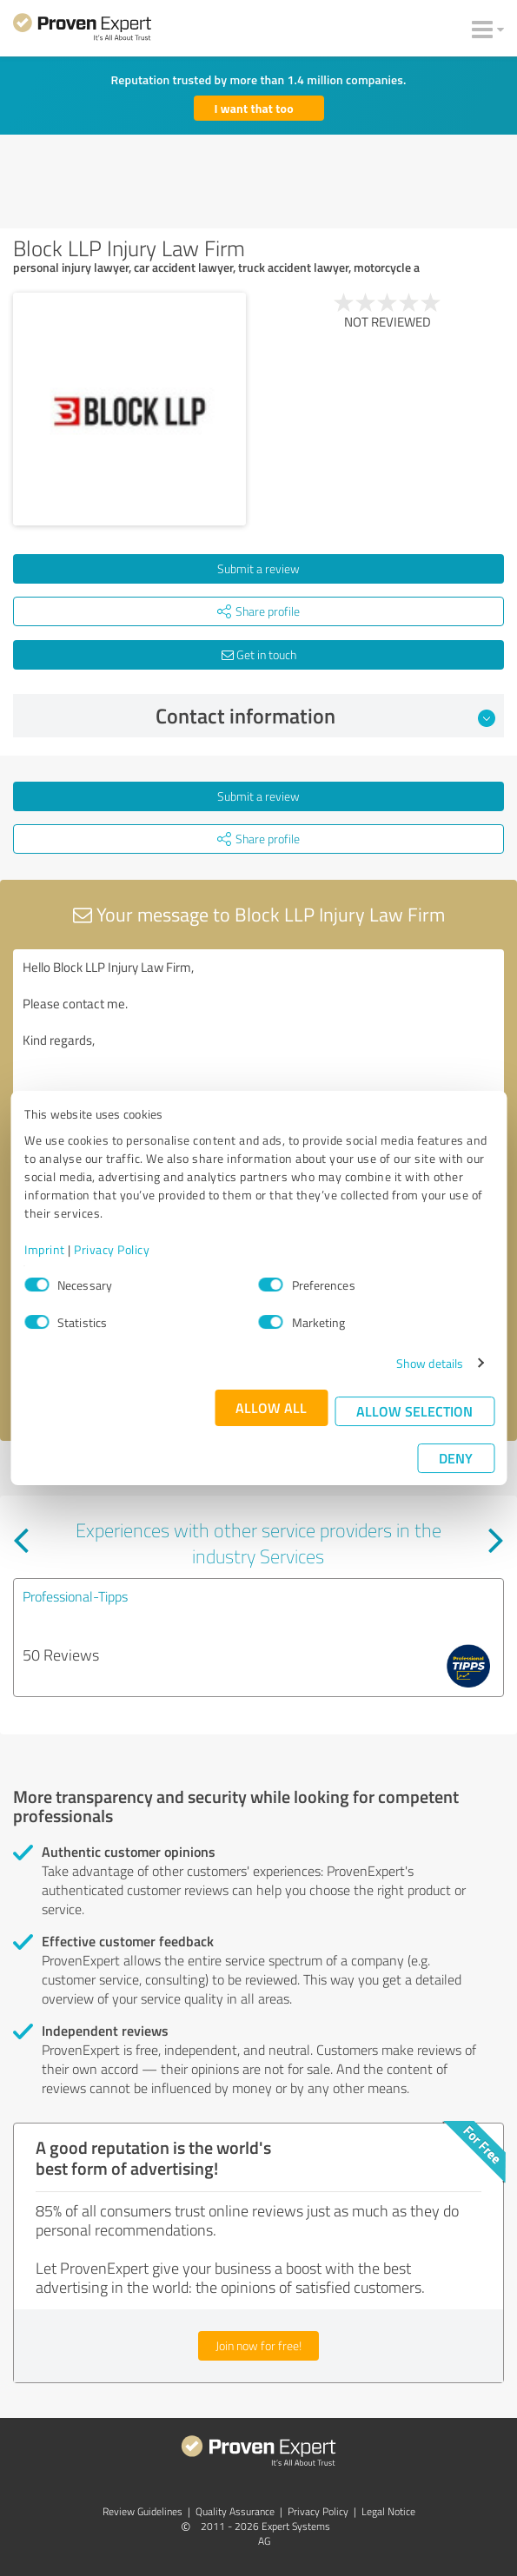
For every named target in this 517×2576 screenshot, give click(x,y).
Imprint (44, 1249)
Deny (456, 1458)
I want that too (254, 108)
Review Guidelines (142, 2511)
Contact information (325, 715)
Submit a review (258, 568)
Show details (429, 1363)
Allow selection (414, 1411)
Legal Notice (388, 2511)
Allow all (271, 1407)
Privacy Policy (111, 1249)
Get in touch (259, 654)
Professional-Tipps (75, 1596)
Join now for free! (258, 2345)
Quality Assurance (235, 2511)
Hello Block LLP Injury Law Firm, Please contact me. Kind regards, (258, 1047)
